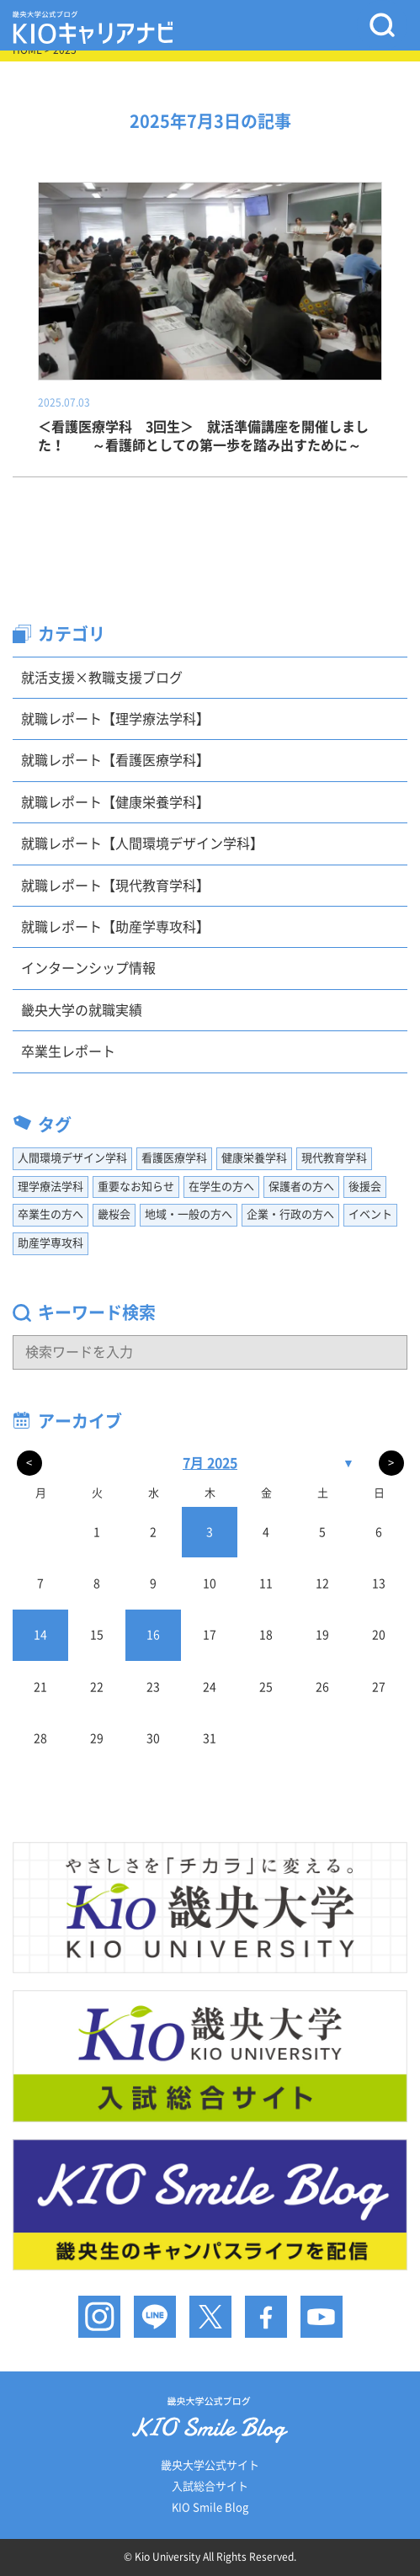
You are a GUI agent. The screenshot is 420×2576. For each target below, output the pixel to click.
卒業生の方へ (50, 1214)
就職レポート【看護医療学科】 (115, 760)
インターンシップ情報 (88, 968)
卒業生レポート (68, 1051)
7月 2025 (210, 1463)
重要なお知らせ (136, 1186)
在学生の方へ (221, 1186)
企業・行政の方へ (290, 1214)
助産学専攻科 (50, 1242)
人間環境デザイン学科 (72, 1157)
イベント (370, 1214)
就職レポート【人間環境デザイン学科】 (142, 843)
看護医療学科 (174, 1157)
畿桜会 (114, 1214)
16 (153, 1635)
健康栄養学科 (254, 1157)
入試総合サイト (210, 2486)
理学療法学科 (50, 1186)
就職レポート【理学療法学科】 (115, 719)
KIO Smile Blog (210, 2507)
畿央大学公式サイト (210, 2465)
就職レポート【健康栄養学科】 (115, 802)
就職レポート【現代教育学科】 (115, 885)
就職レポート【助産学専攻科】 (115, 927)
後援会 (364, 1186)
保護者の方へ (301, 1186)
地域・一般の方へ (188, 1214)
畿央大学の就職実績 (81, 1010)
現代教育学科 (334, 1157)
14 (40, 1635)
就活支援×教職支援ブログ (102, 677)
